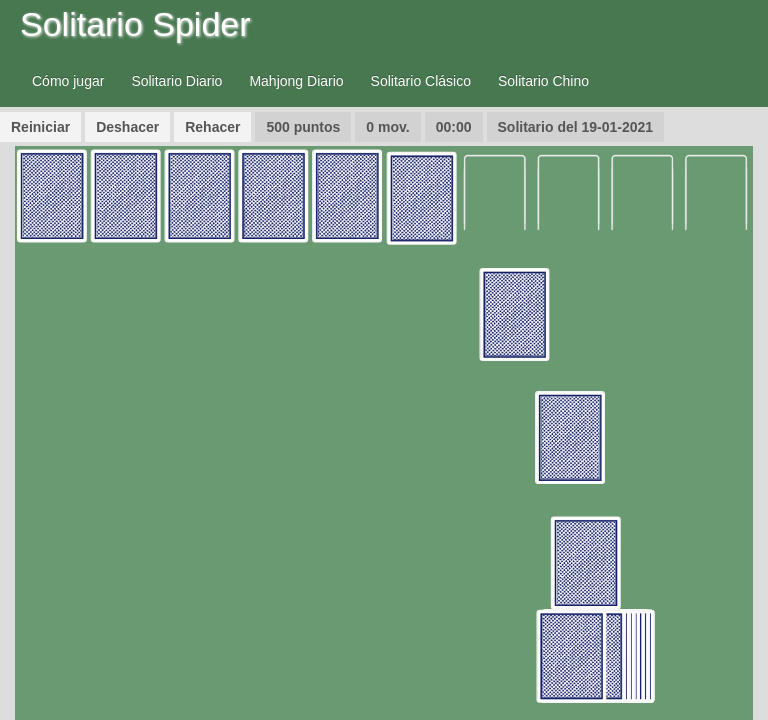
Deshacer (127, 127)
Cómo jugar (68, 81)
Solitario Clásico (421, 81)
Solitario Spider (135, 24)
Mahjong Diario (296, 81)
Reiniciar (40, 127)
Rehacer (212, 127)
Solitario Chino (543, 81)
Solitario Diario (176, 81)
